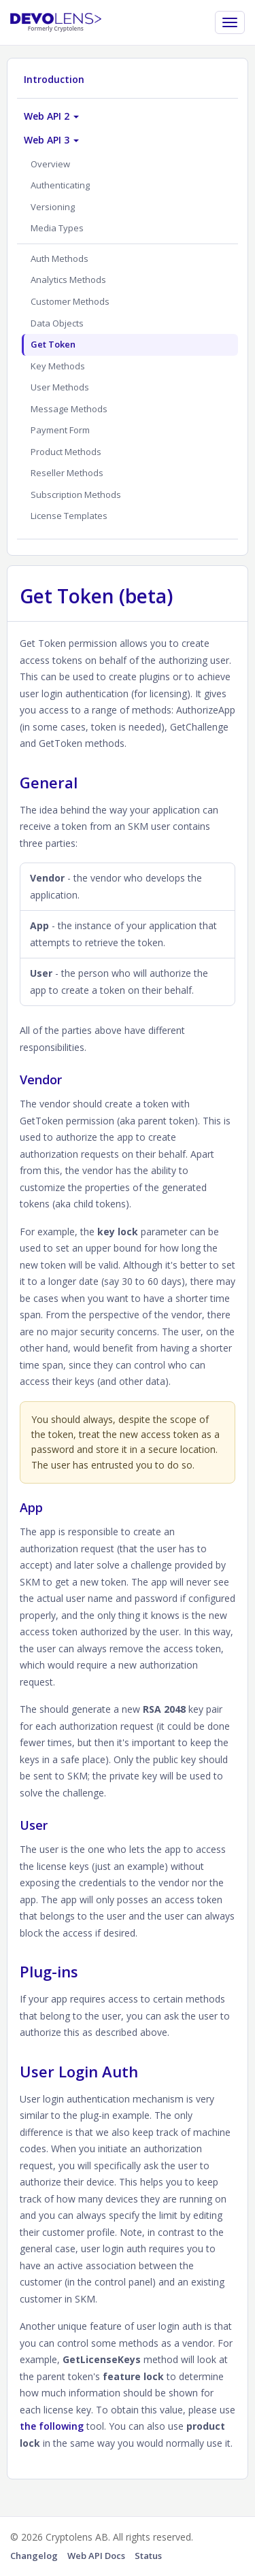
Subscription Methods (76, 494)
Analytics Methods (68, 279)
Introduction (54, 79)
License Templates (69, 515)
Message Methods (69, 409)
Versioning (53, 207)
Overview (50, 164)
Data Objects (57, 323)
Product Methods (66, 452)
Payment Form (60, 430)
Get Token (53, 344)
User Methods (60, 387)
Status (148, 2555)
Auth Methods (59, 258)
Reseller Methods (67, 473)
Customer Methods (70, 301)
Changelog (34, 2555)
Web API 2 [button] (51, 116)
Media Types (57, 228)
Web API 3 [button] (51, 139)
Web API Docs (96, 2555)
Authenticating (60, 185)
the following (52, 2426)
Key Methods (58, 366)
